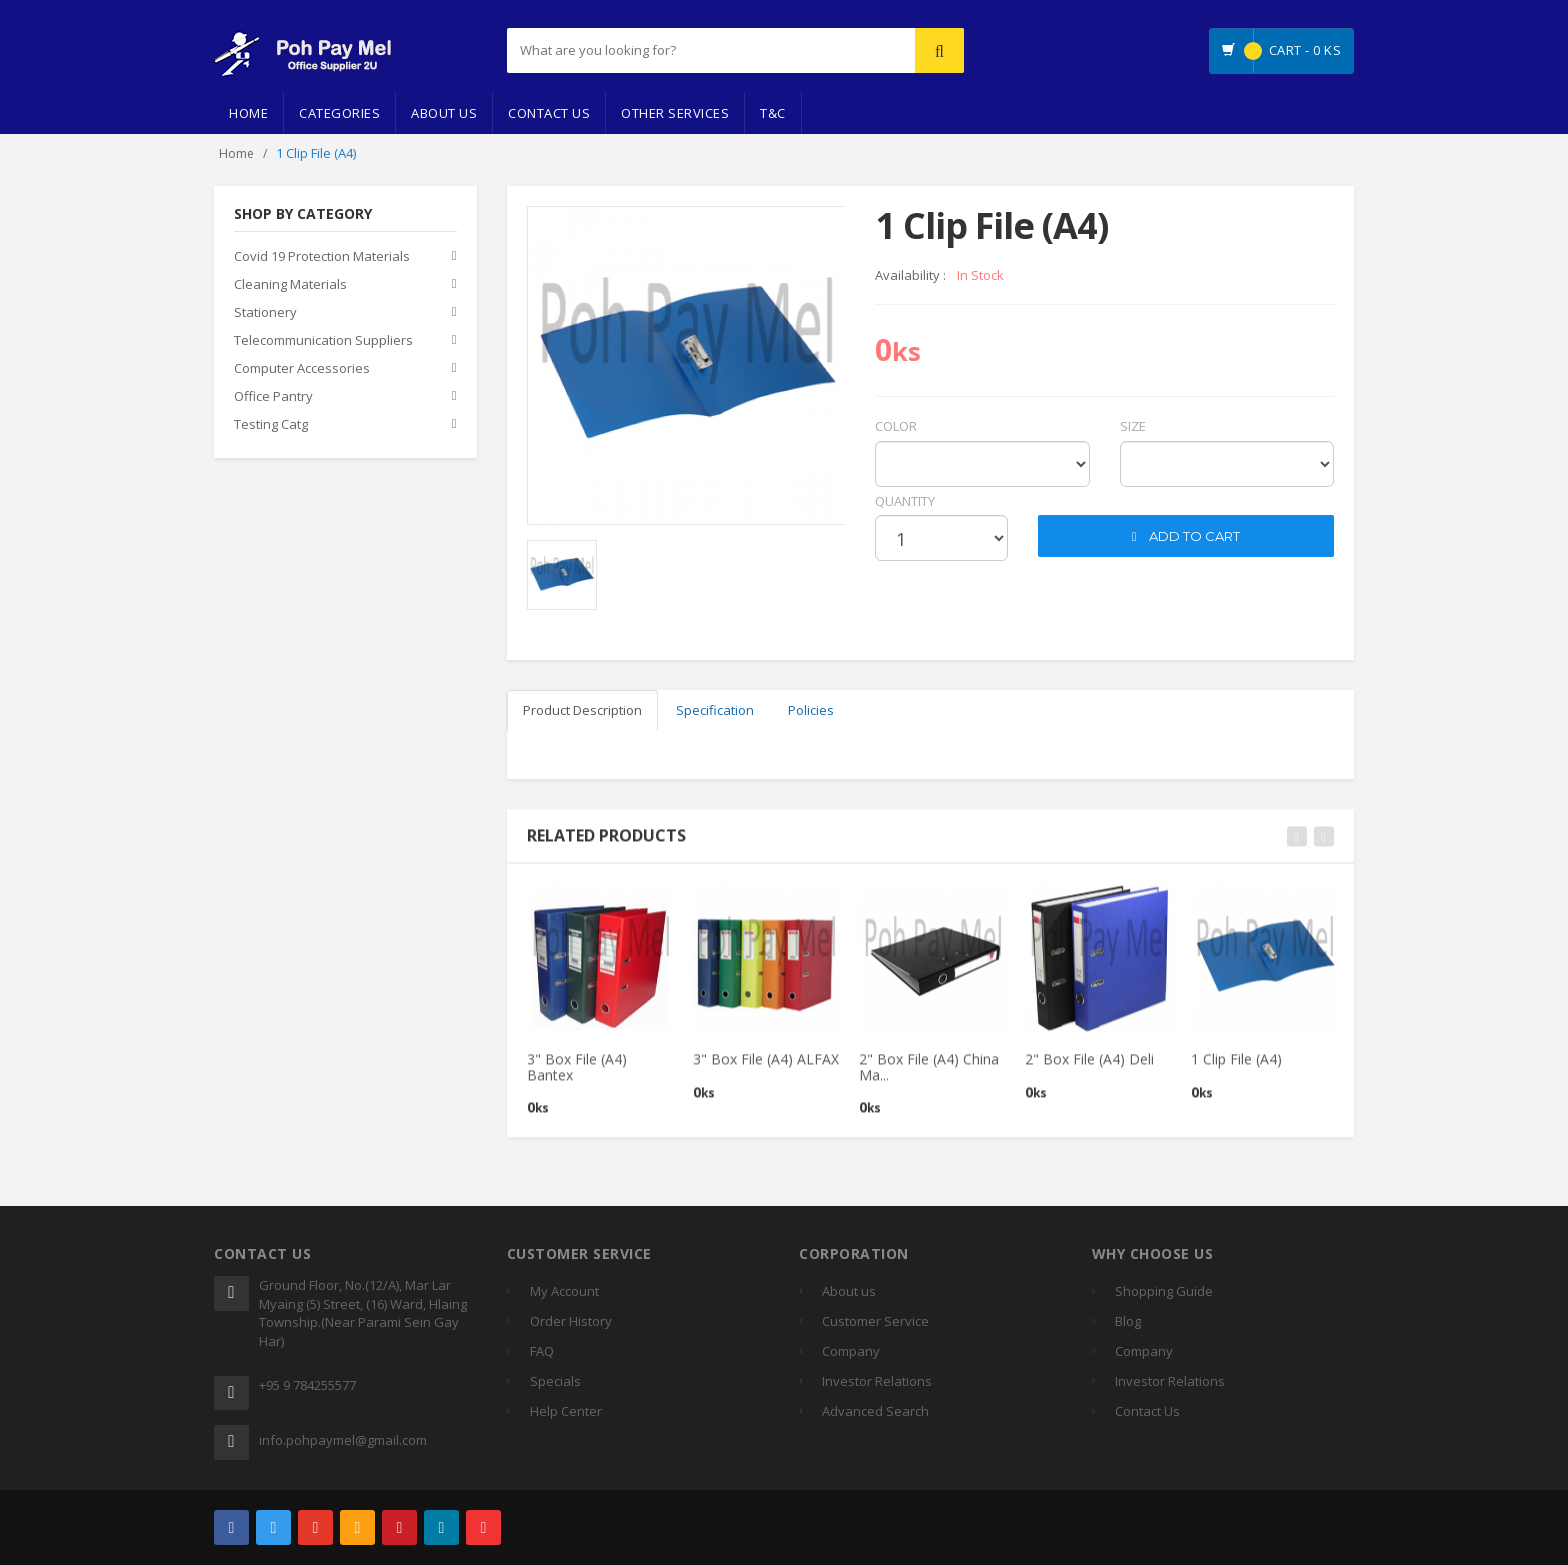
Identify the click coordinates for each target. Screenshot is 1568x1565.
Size (1133, 426)
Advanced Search (875, 1411)
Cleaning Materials (290, 285)
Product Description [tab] (582, 710)
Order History (571, 1321)
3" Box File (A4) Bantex (577, 1076)
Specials (555, 1381)
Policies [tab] (811, 710)
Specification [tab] (715, 710)
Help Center (566, 1411)
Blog (1128, 1321)
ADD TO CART (1186, 536)
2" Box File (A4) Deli (1089, 1068)
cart (1053, 501)
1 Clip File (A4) (1236, 1068)
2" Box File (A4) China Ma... (929, 1076)
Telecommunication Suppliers (323, 341)
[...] (660, 50)
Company (851, 1351)
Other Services (675, 113)
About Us (444, 113)
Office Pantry (273, 397)
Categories (339, 113)
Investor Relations (877, 1381)
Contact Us (549, 113)
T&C (773, 113)
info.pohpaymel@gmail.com (343, 1440)
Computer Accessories (302, 369)
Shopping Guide (1164, 1291)
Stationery (265, 313)
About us (849, 1291)
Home (248, 113)
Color (896, 426)
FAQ (542, 1351)
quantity (905, 501)
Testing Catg (271, 425)
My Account (564, 1291)
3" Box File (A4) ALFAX (766, 1068)
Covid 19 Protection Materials (322, 257)
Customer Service (875, 1321)
